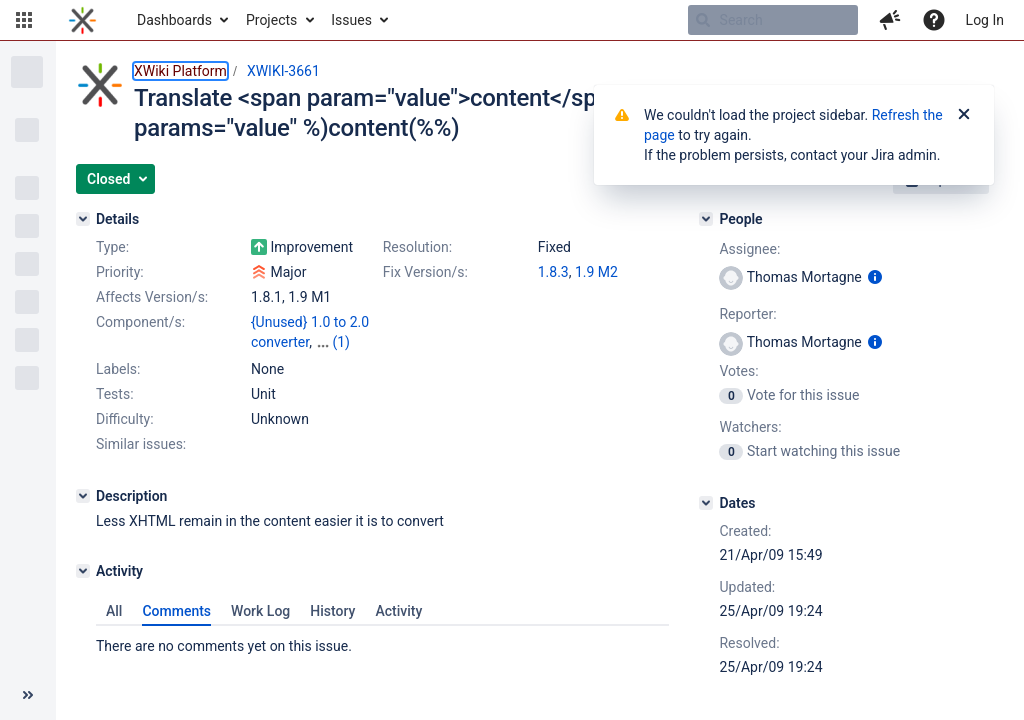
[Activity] (83, 571)
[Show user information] (875, 277)
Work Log (260, 611)
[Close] (964, 115)
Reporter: (747, 314)
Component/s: (140, 322)
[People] (706, 219)
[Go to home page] (82, 20)
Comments (176, 611)
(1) (341, 342)
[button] (24, 20)
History (332, 611)
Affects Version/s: (152, 297)
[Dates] (706, 503)
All (114, 611)
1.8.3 (553, 272)
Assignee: (749, 249)
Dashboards (174, 20)
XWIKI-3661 (283, 71)
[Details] (83, 219)
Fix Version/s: (425, 272)
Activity (398, 611)
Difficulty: (125, 419)
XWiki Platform (180, 71)
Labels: (118, 369)
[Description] (83, 496)
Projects (271, 20)
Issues (351, 20)
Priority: (120, 272)
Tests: (115, 394)
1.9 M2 (596, 272)
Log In (985, 20)
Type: (112, 247)
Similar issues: (141, 444)
